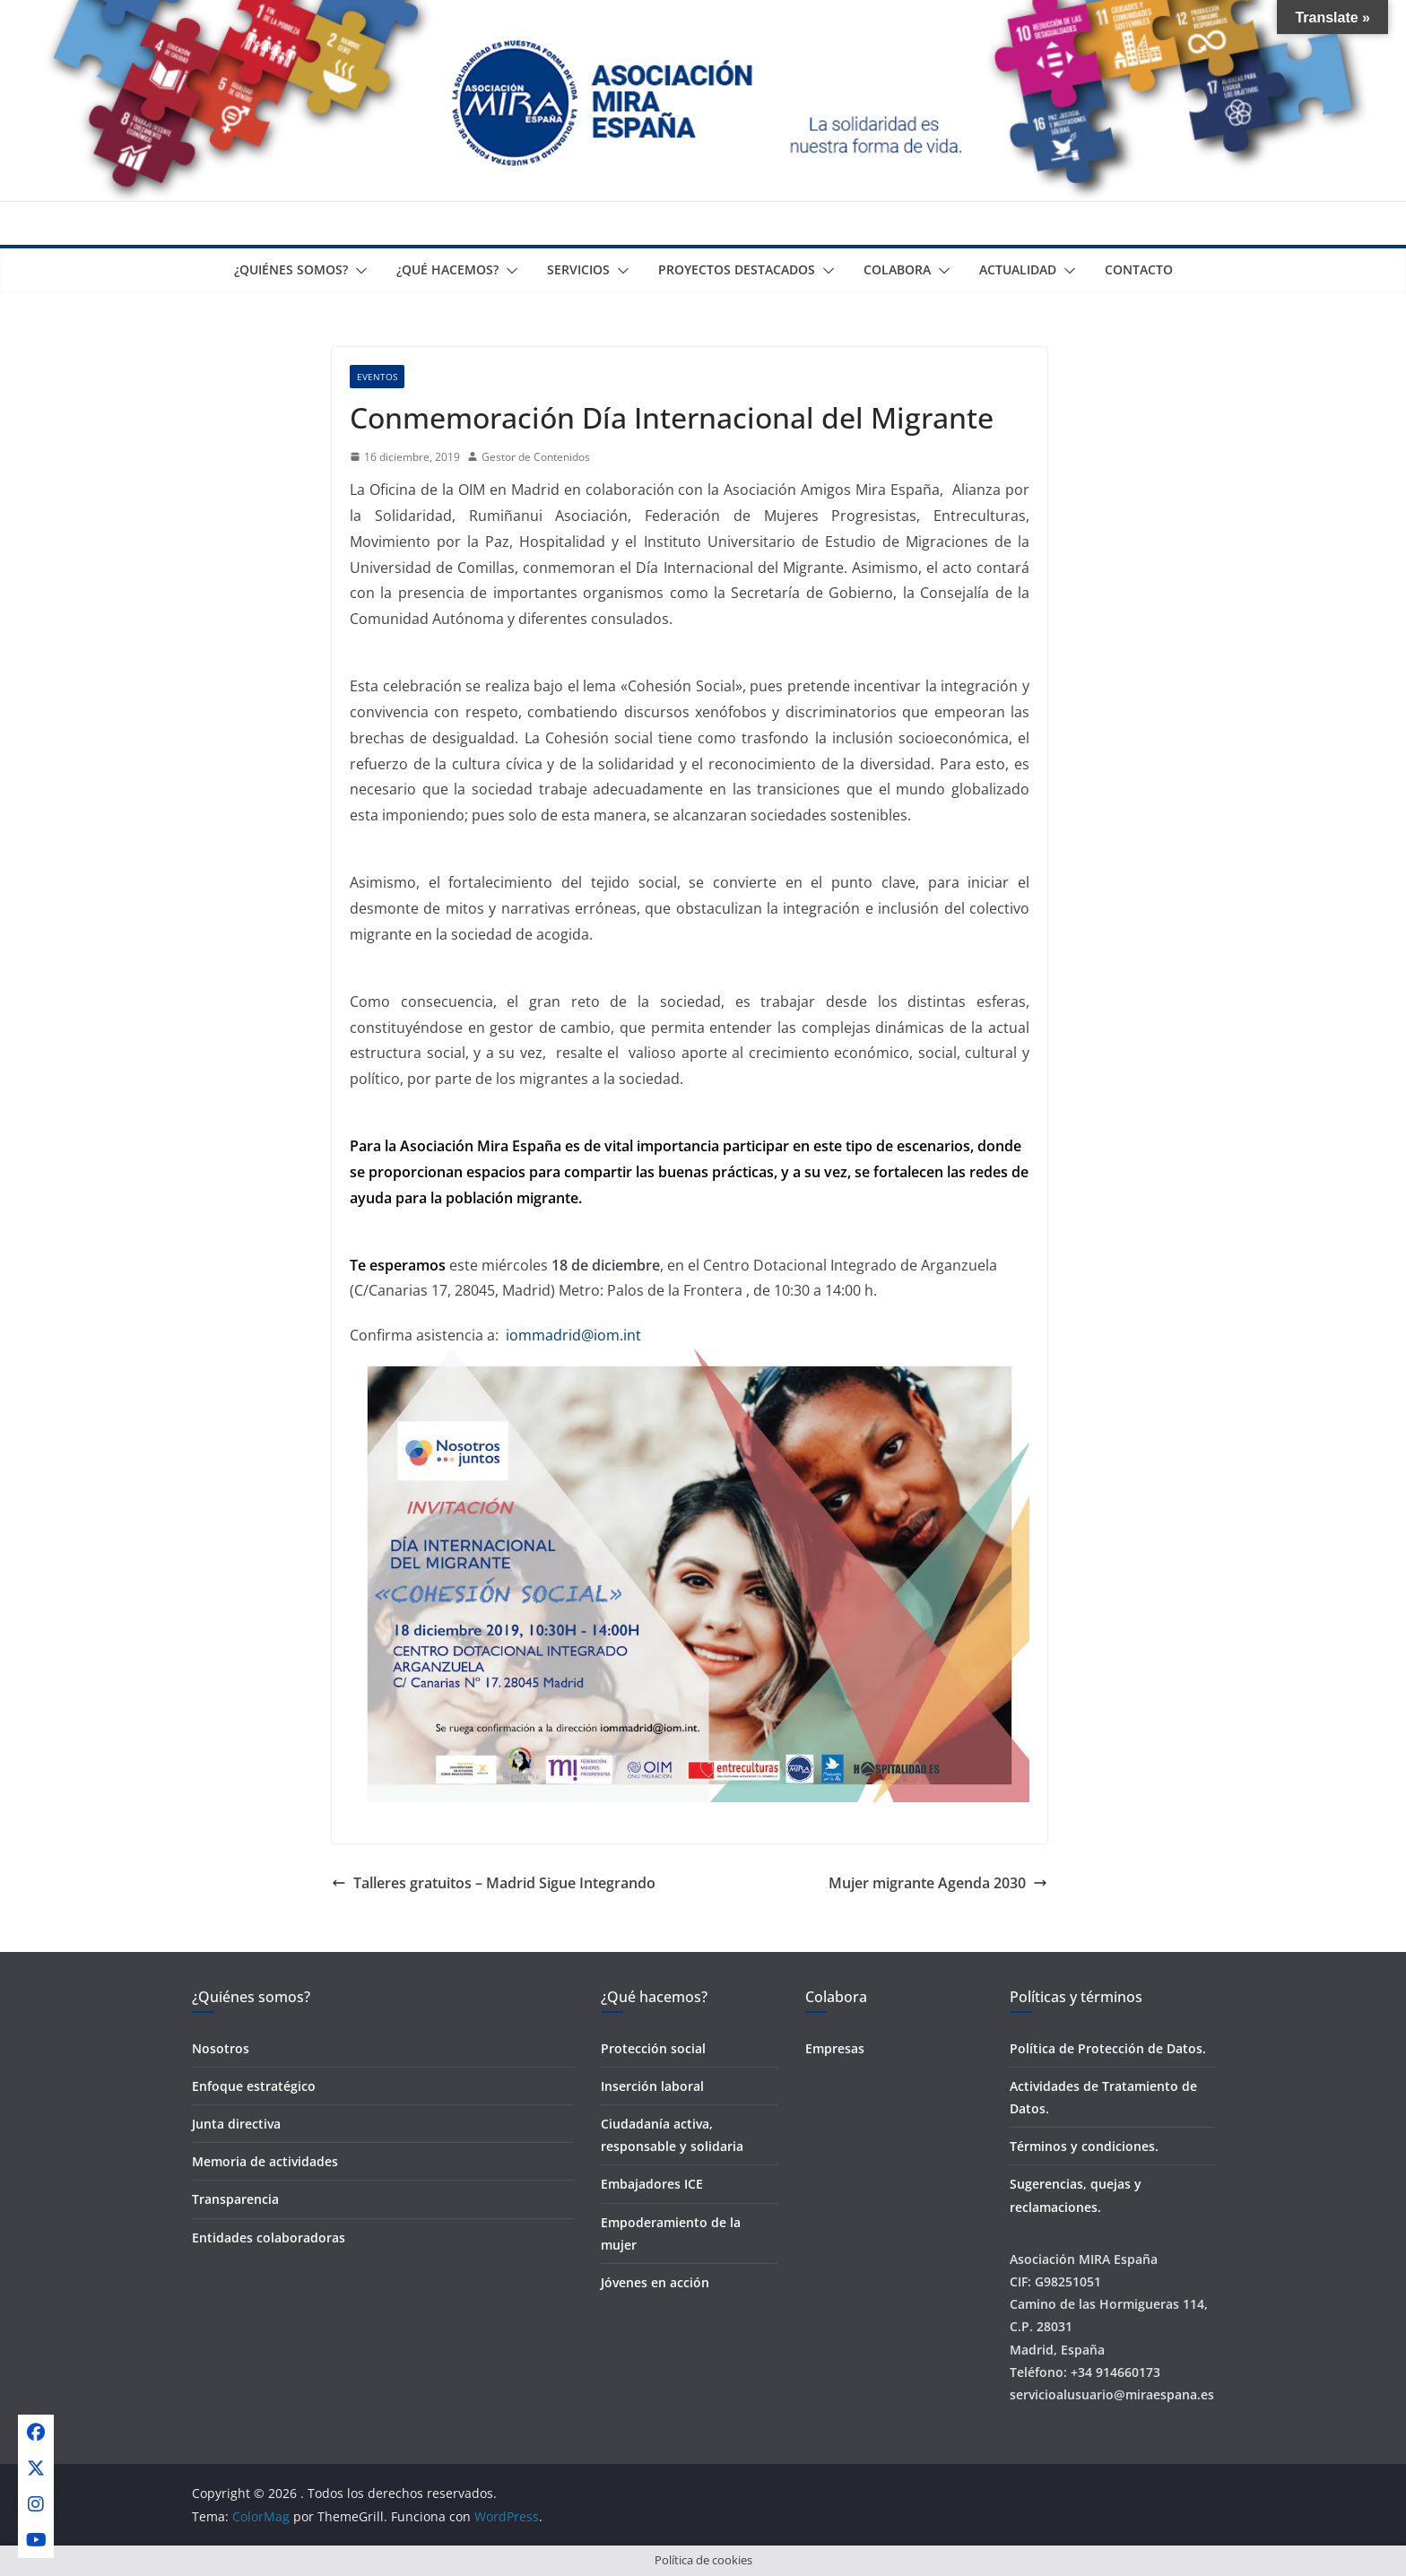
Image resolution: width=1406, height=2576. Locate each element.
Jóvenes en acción (655, 2282)
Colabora (897, 269)
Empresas (834, 2048)
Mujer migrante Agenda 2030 (938, 1883)
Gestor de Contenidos (536, 456)
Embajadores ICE (652, 2183)
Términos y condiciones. (1084, 2146)
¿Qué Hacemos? (447, 269)
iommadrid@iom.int (573, 1335)
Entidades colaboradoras (268, 2237)
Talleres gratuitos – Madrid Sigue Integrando (493, 1883)
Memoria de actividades (265, 2161)
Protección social (653, 2048)
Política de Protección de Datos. (1108, 2048)
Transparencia (235, 2198)
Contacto (1139, 269)
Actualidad (1017, 269)
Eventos (377, 376)
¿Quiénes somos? (291, 269)
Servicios (578, 269)
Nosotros (220, 2048)
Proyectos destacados (736, 269)
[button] (358, 270)
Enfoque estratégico (254, 2086)
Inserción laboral (652, 2086)
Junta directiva (236, 2123)
